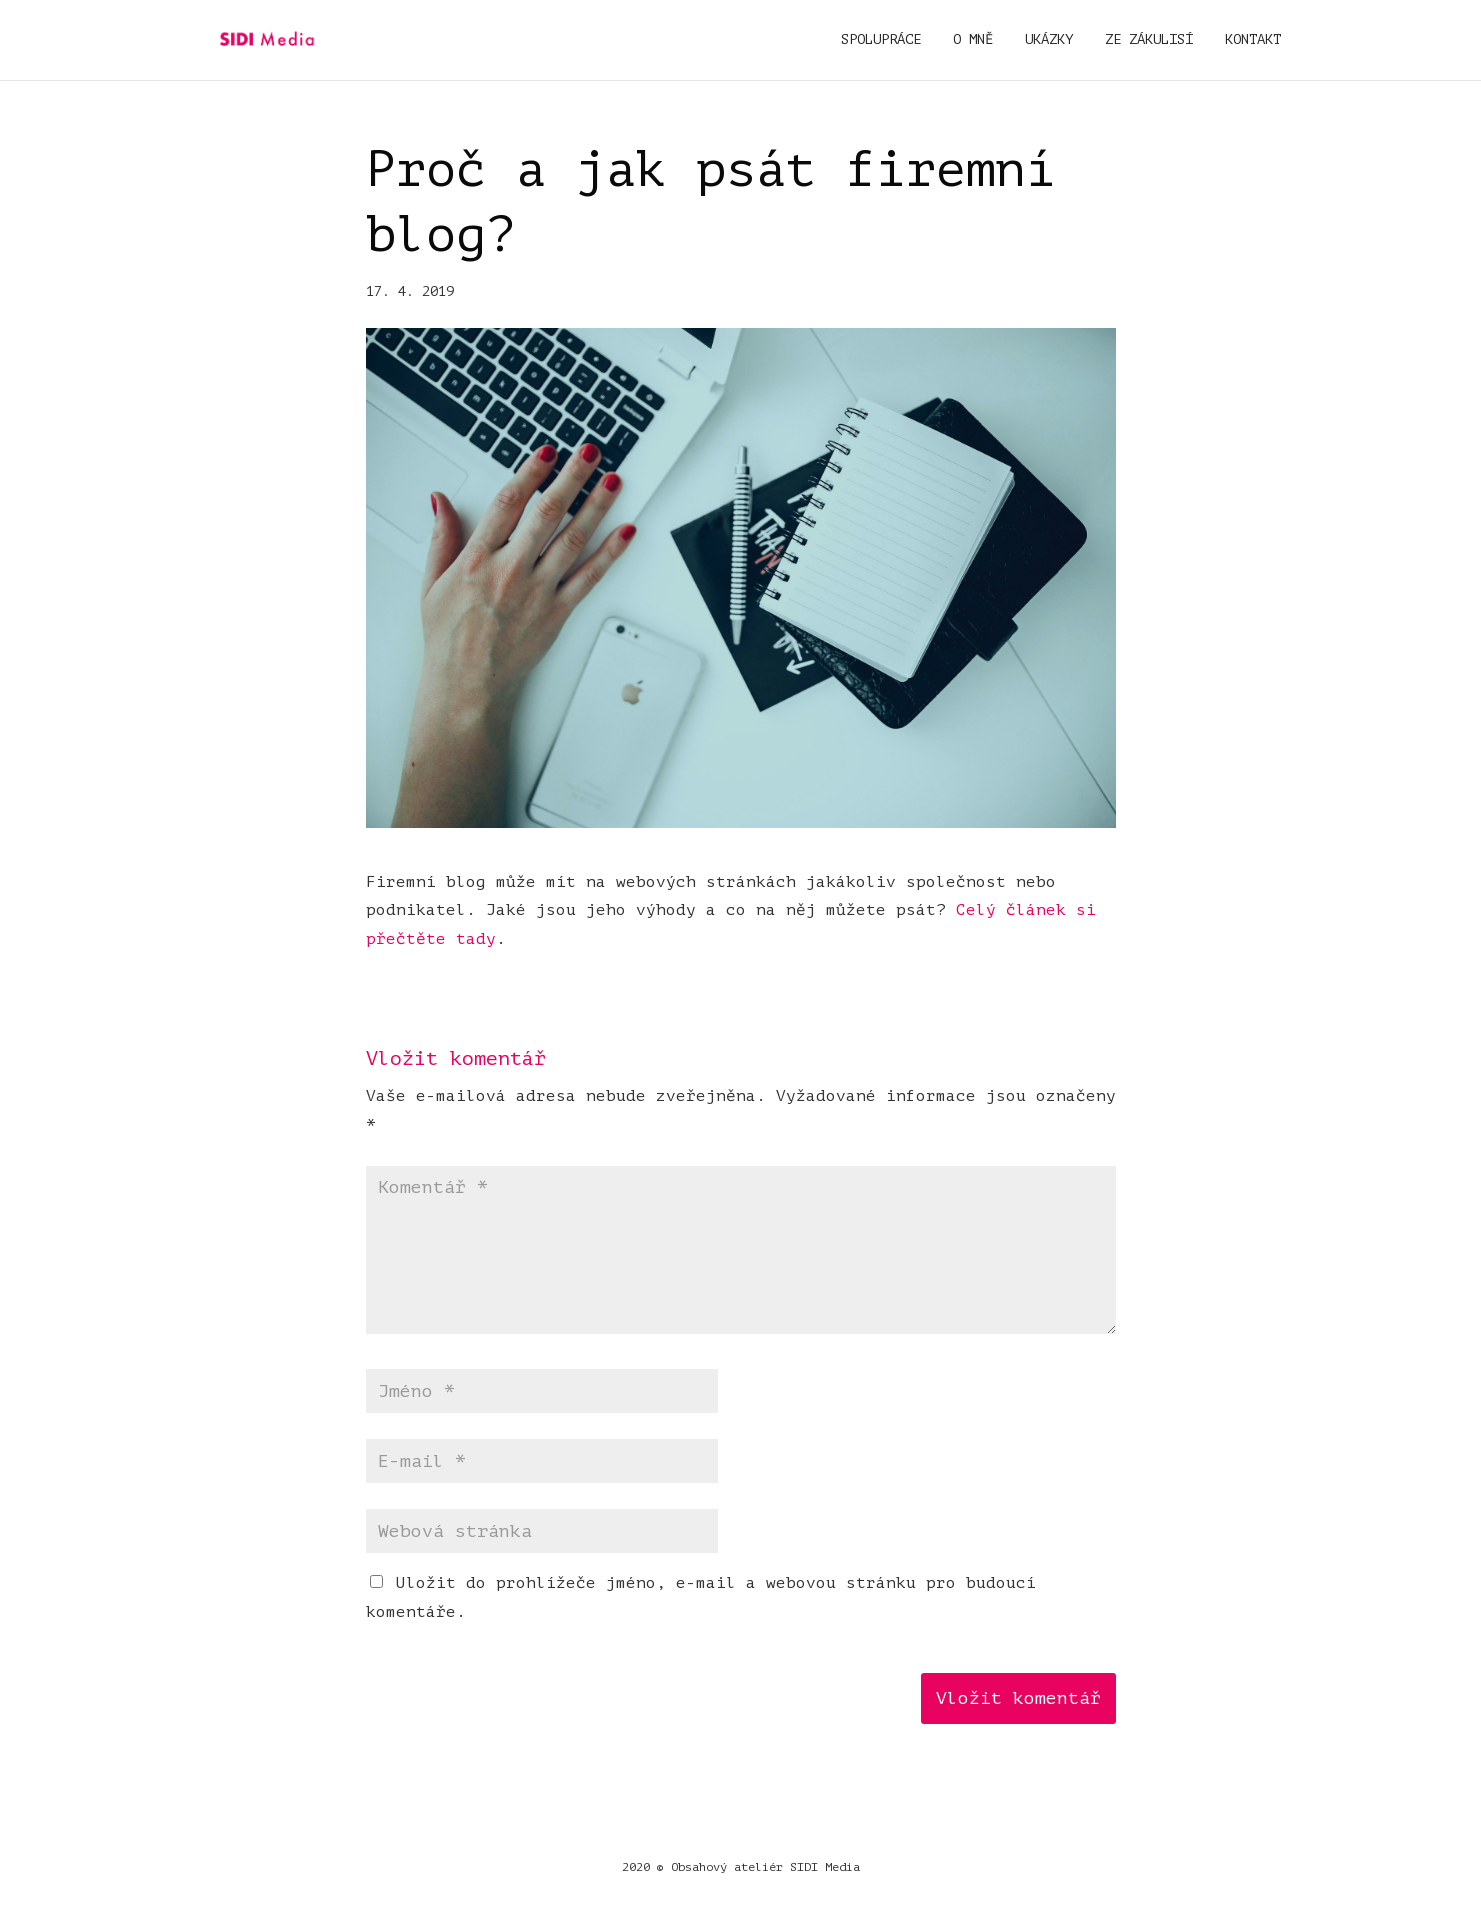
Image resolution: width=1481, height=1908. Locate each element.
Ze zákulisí (1149, 40)
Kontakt (1253, 40)
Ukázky (1049, 40)
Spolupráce (881, 40)
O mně (973, 40)
